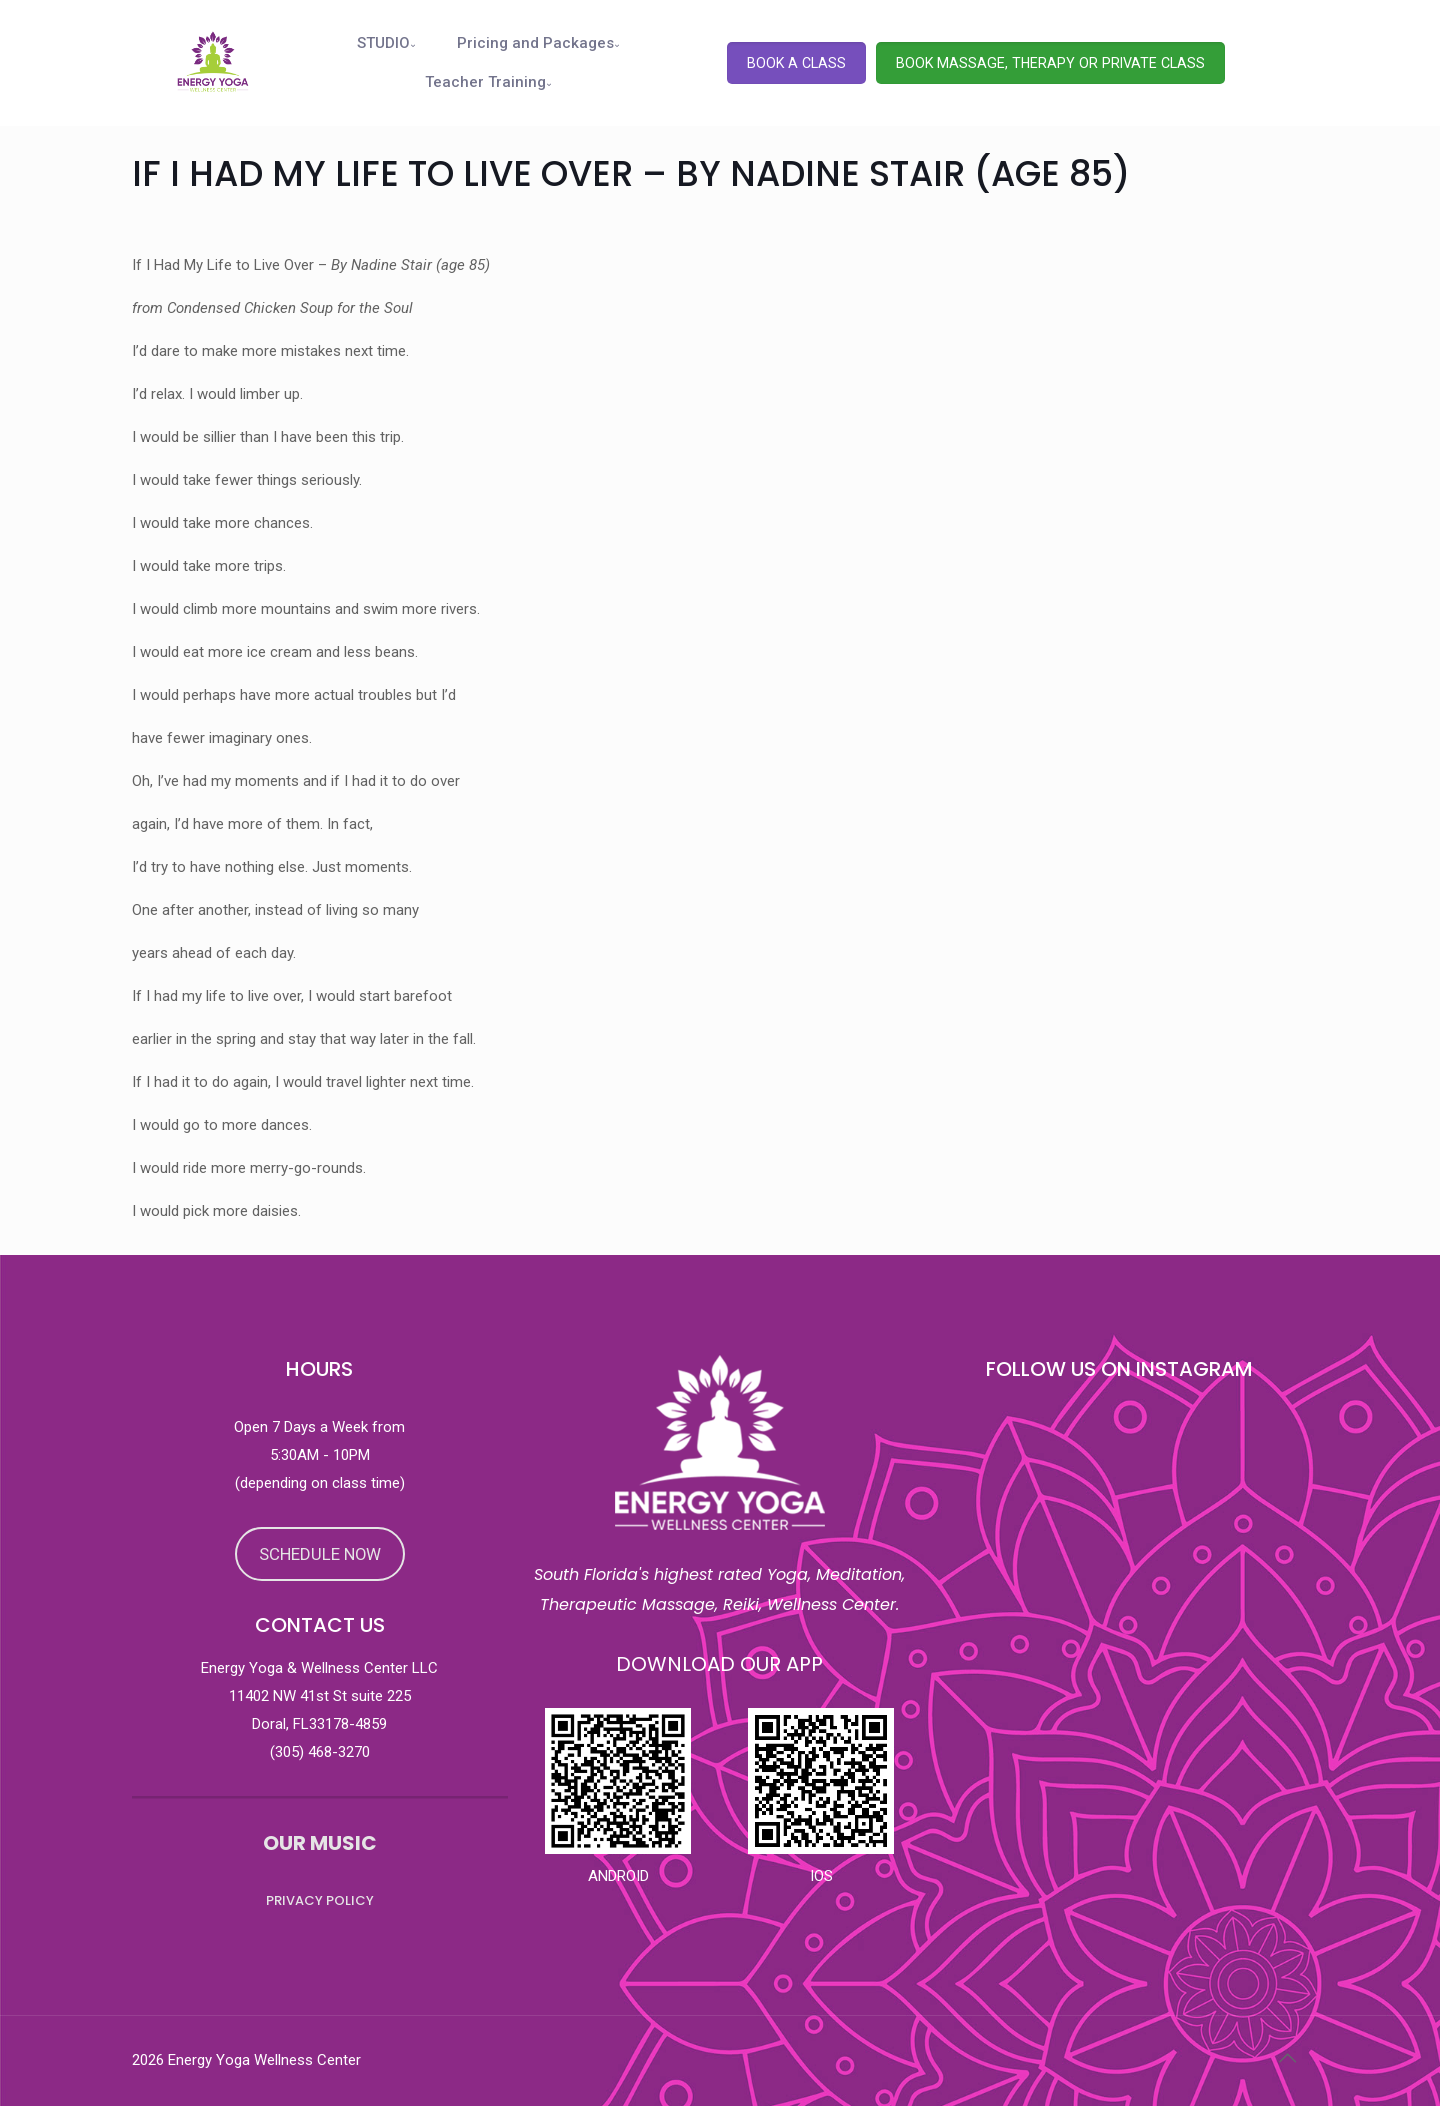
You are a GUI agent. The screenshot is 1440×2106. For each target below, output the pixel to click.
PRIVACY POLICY (320, 1900)
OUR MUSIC (320, 1843)
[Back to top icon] (1287, 2058)
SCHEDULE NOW (320, 1554)
